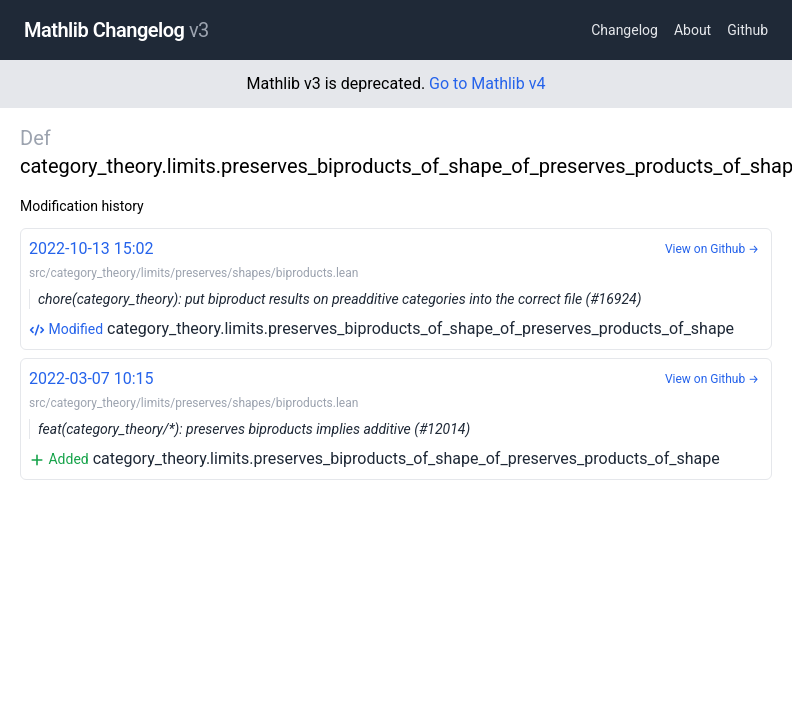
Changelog (624, 30)
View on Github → (712, 249)
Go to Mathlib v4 (487, 83)
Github (747, 30)
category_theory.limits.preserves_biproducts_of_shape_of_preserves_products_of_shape (396, 287)
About (692, 30)
